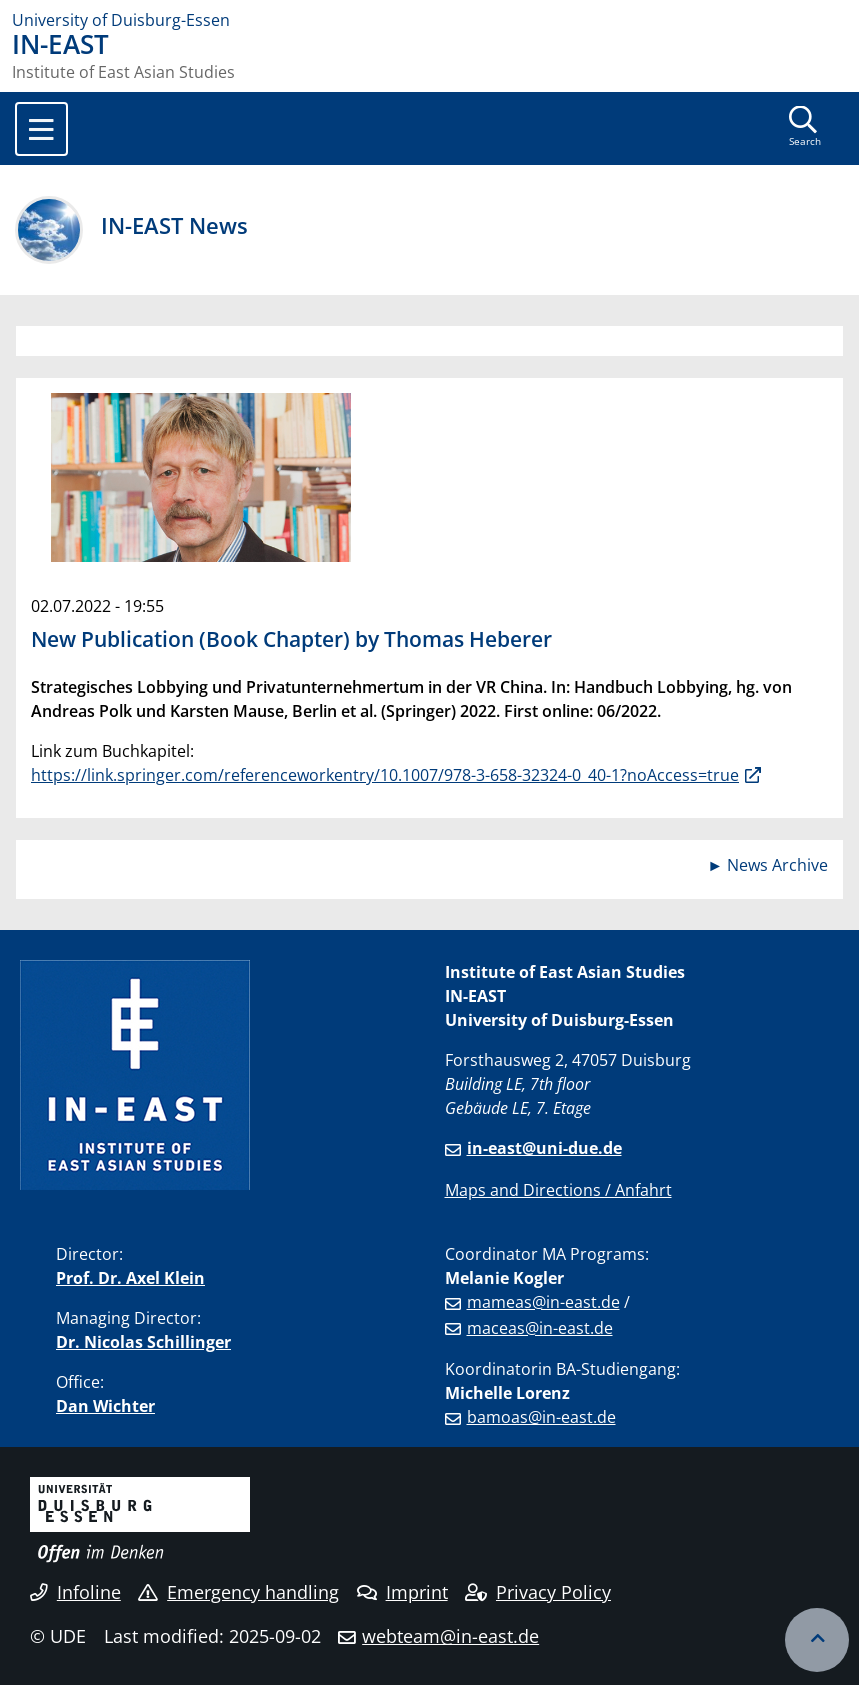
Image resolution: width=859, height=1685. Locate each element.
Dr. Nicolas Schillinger (143, 1342)
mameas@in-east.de (543, 1302)
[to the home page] (429, 20)
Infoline (75, 1592)
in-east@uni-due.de (544, 1148)
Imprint (402, 1592)
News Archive (777, 865)
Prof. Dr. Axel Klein (130, 1278)
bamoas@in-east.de (541, 1417)
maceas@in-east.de (540, 1328)
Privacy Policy (538, 1592)
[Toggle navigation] (41, 129)
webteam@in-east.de (450, 1636)
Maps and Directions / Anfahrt (558, 1190)
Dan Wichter (105, 1406)
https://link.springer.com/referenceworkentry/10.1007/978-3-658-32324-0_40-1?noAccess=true (385, 775)
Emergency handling (238, 1592)
